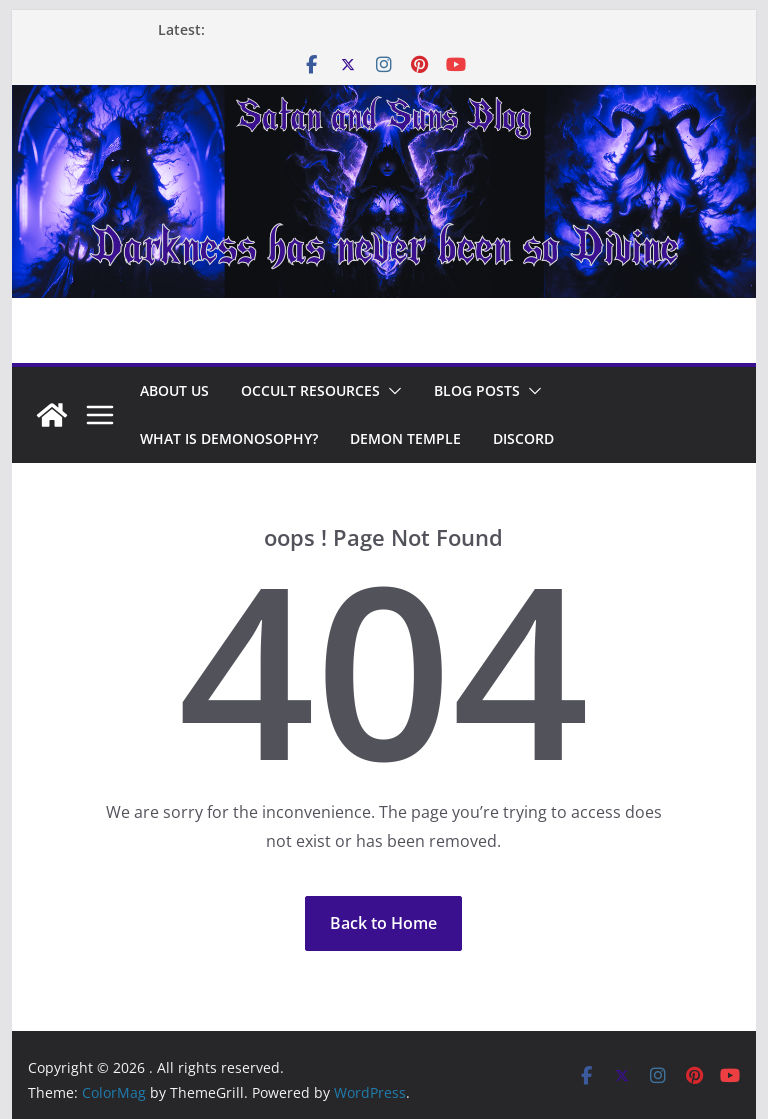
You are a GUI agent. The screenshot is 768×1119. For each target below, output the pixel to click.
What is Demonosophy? (229, 438)
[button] (391, 391)
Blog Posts (477, 390)
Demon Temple (405, 438)
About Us (174, 390)
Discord (523, 438)
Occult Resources (310, 390)
